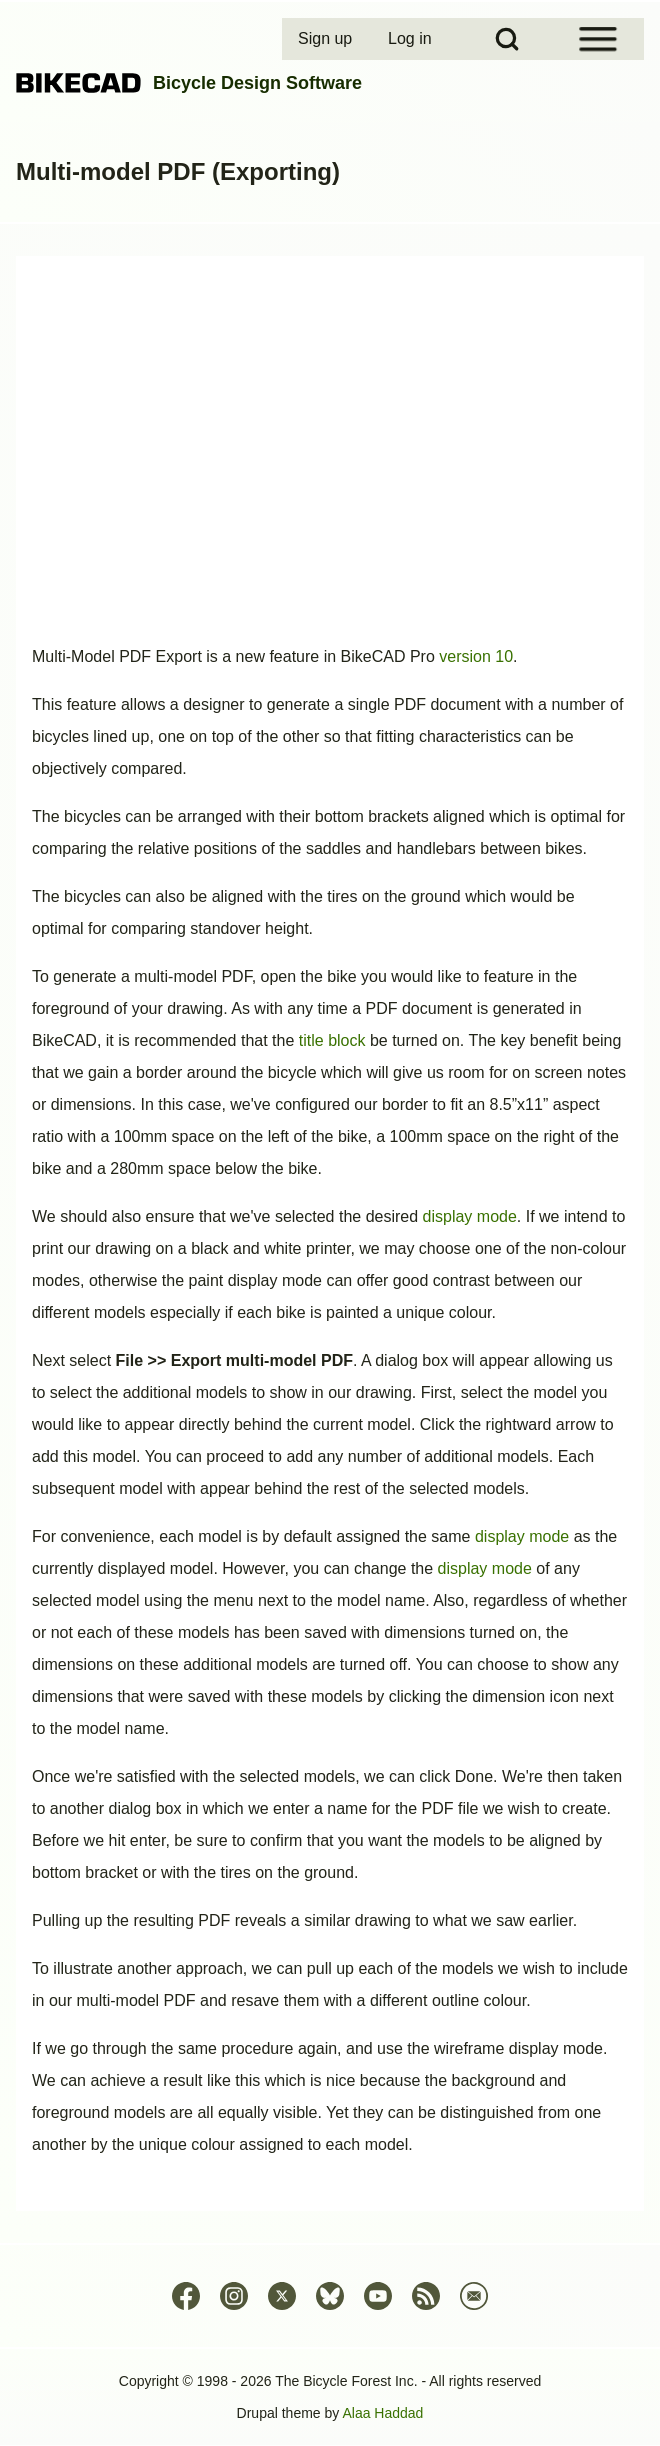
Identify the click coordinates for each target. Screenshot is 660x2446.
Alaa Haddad (382, 2413)
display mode (470, 1216)
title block (332, 1040)
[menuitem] (327, 39)
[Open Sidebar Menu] (598, 39)
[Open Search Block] (507, 39)
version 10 (476, 656)
